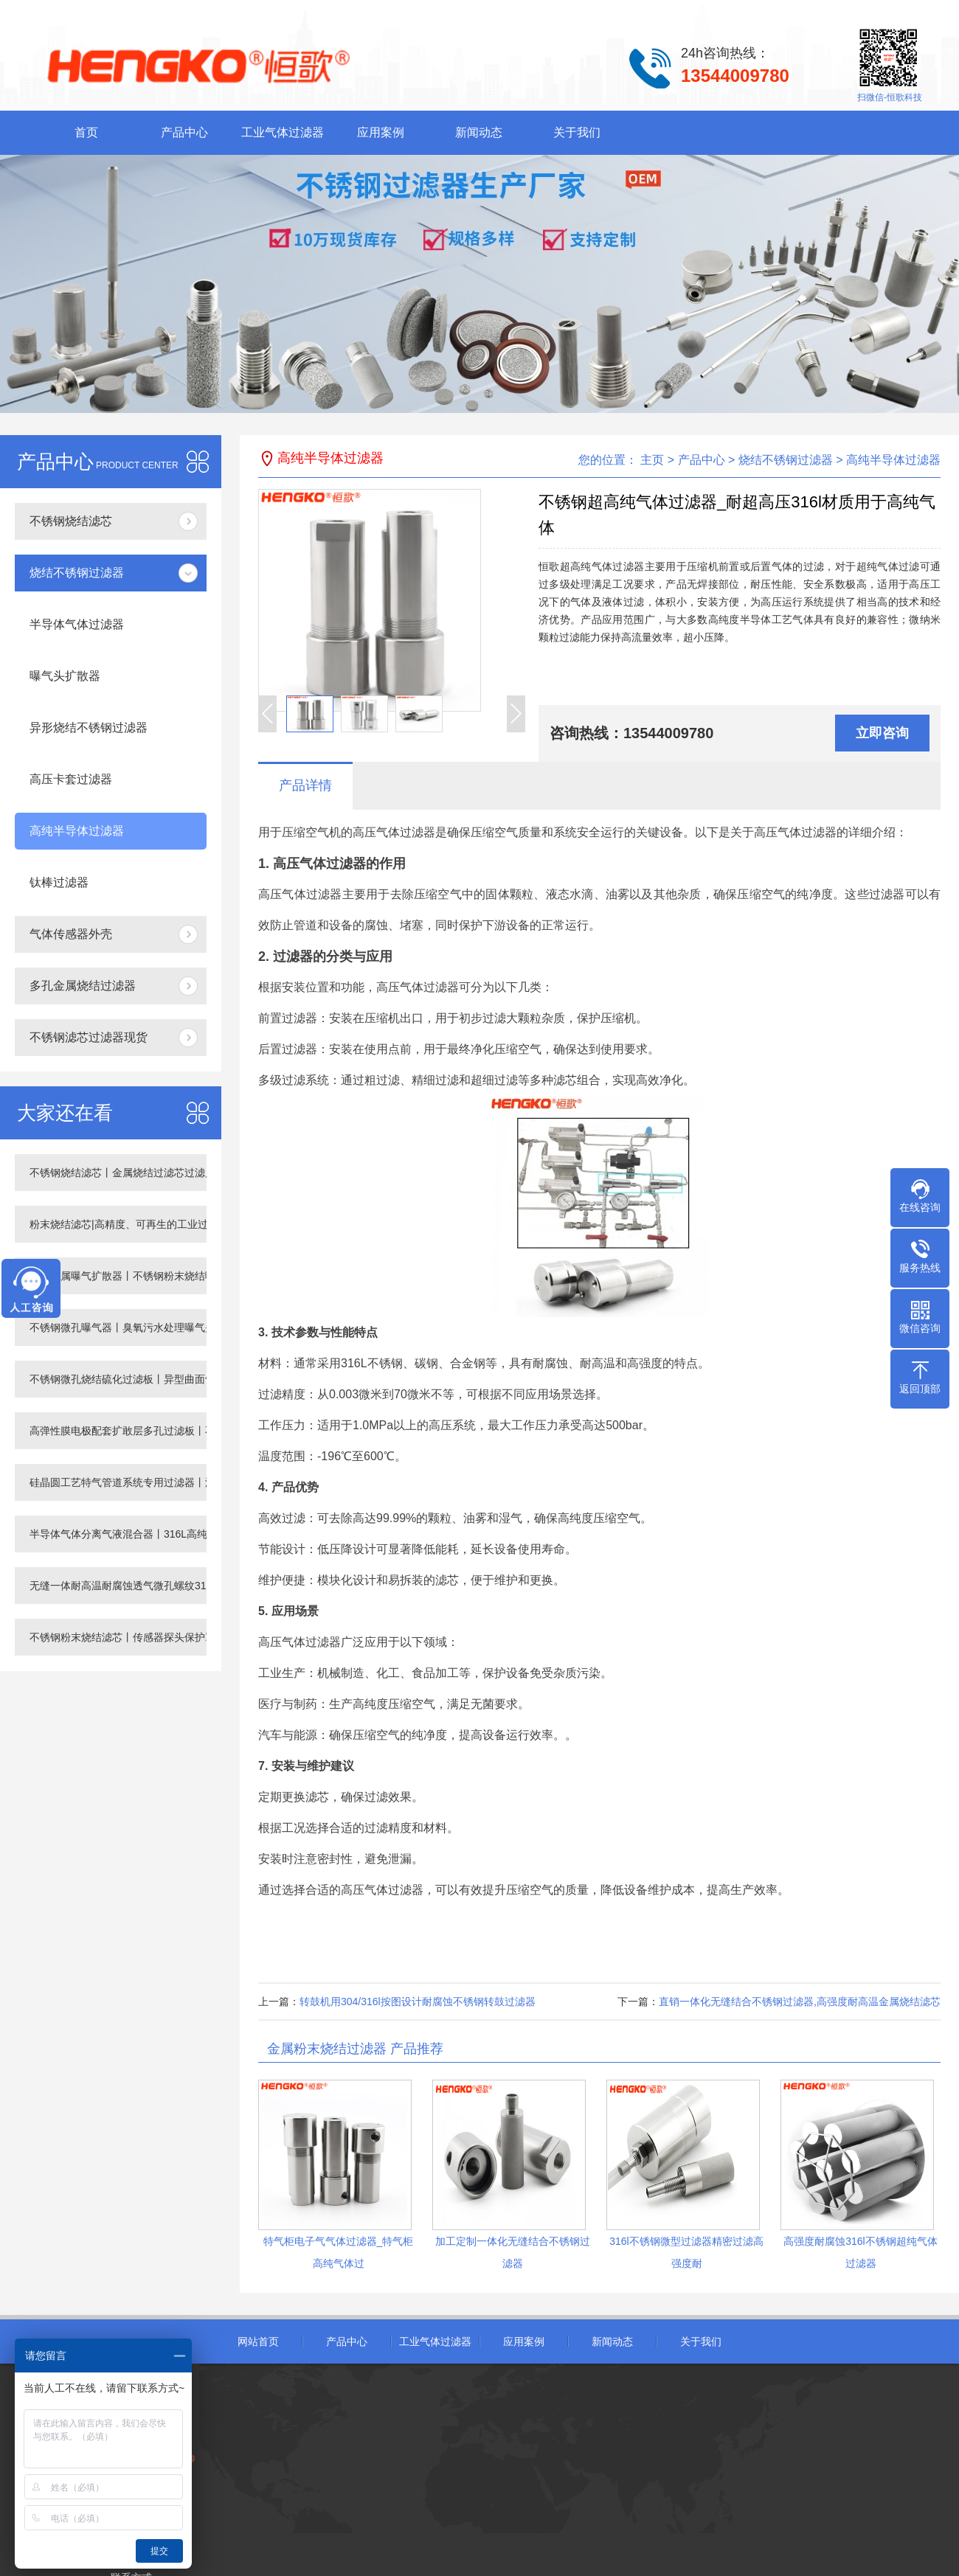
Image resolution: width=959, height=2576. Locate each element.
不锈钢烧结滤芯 (71, 521)
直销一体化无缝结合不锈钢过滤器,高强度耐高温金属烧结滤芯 (800, 2001)
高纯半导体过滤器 (77, 830)
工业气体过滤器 (282, 132)
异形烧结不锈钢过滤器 (89, 727)
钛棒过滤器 (59, 882)
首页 (86, 132)
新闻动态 (478, 132)
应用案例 (380, 132)
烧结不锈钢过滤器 (77, 572)
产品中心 (184, 132)
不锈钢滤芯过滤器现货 (89, 1037)
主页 (652, 460)
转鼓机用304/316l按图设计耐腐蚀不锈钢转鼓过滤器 (418, 2001)
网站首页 (258, 2341)
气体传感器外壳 (71, 934)
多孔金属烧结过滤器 (83, 985)
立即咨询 (882, 733)
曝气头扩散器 (65, 676)
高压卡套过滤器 (71, 779)
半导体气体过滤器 (77, 624)
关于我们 (576, 132)
